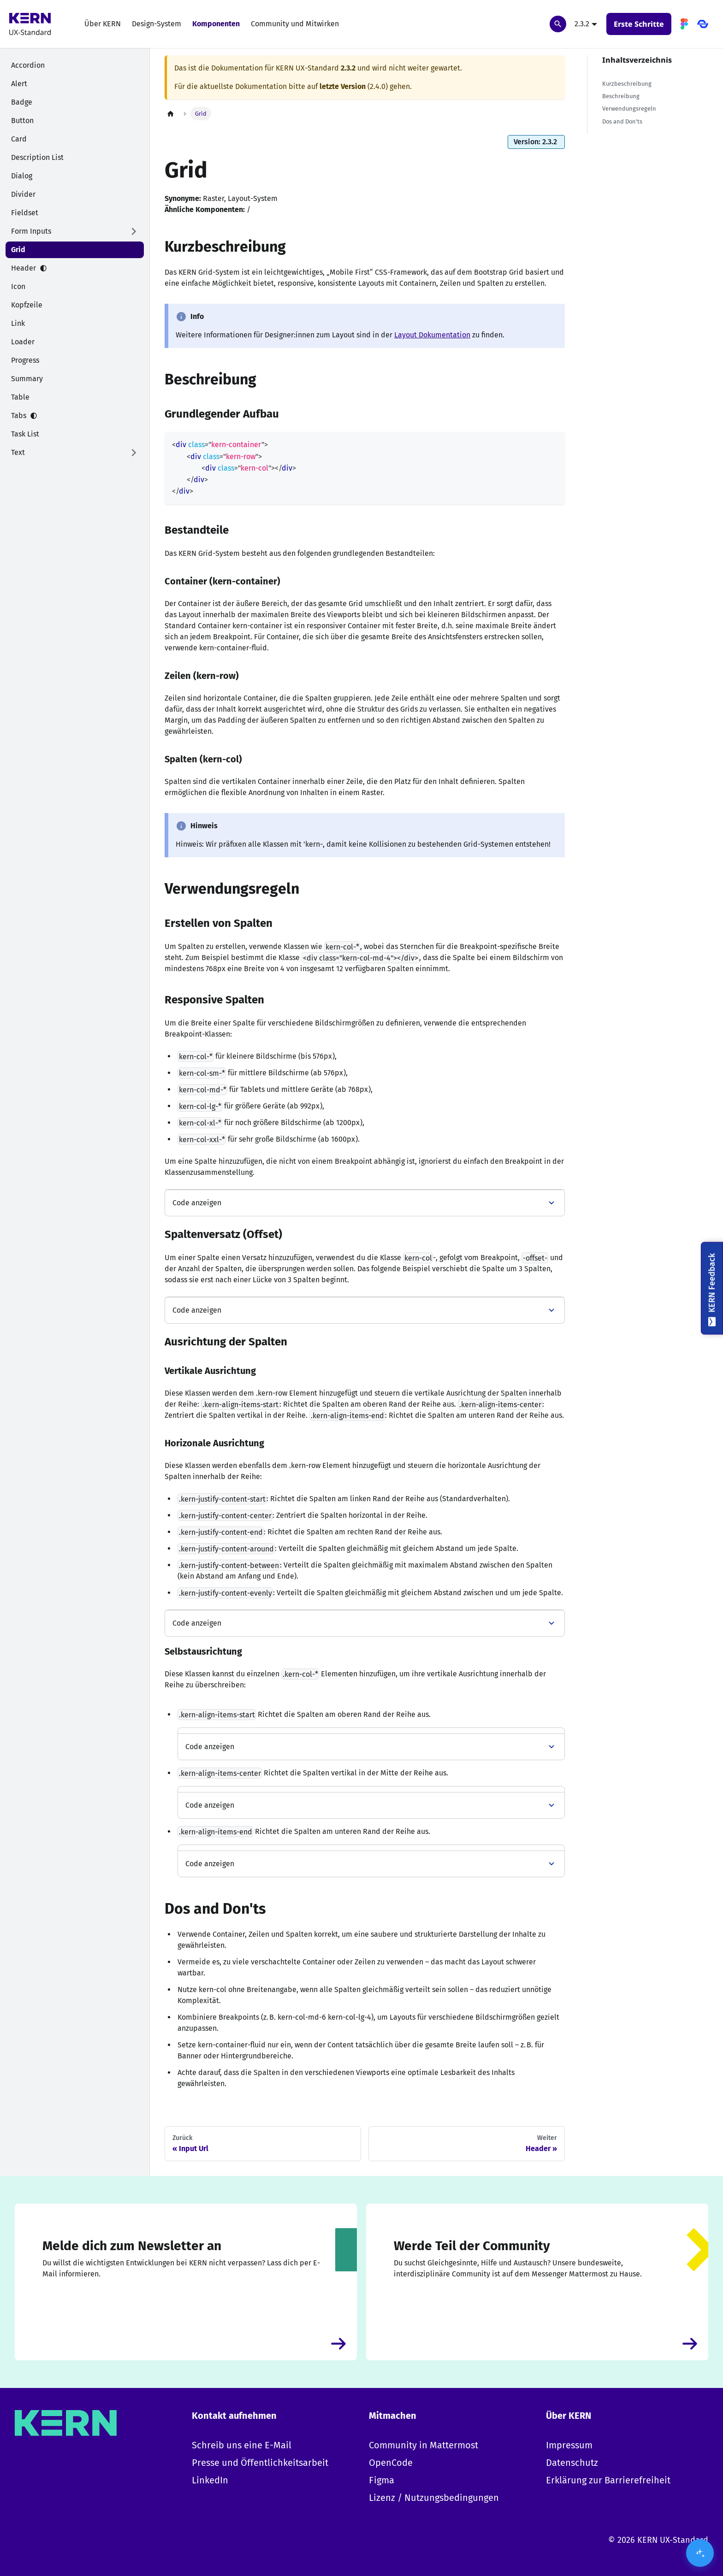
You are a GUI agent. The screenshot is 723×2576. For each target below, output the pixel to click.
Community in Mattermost (423, 2445)
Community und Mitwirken (295, 23)
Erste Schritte (639, 24)
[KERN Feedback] (712, 1288)
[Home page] (170, 113)
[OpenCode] (702, 23)
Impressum (569, 2445)
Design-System (156, 23)
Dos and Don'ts (622, 121)
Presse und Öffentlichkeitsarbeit (260, 2462)
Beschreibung (621, 96)
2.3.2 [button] (582, 23)
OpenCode (391, 2462)
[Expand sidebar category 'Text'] (134, 452)
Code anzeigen (196, 1202)
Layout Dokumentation (432, 334)
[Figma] (684, 23)
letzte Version (343, 86)
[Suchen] (558, 24)
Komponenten (216, 23)
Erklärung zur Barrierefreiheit (608, 2480)
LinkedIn (210, 2480)
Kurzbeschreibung (627, 83)
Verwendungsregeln (629, 108)
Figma (381, 2480)
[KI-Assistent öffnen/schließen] (700, 2553)
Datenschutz (572, 2462)
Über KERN (102, 23)
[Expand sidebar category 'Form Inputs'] (134, 231)
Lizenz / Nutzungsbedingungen (434, 2497)
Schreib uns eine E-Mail (241, 2445)
